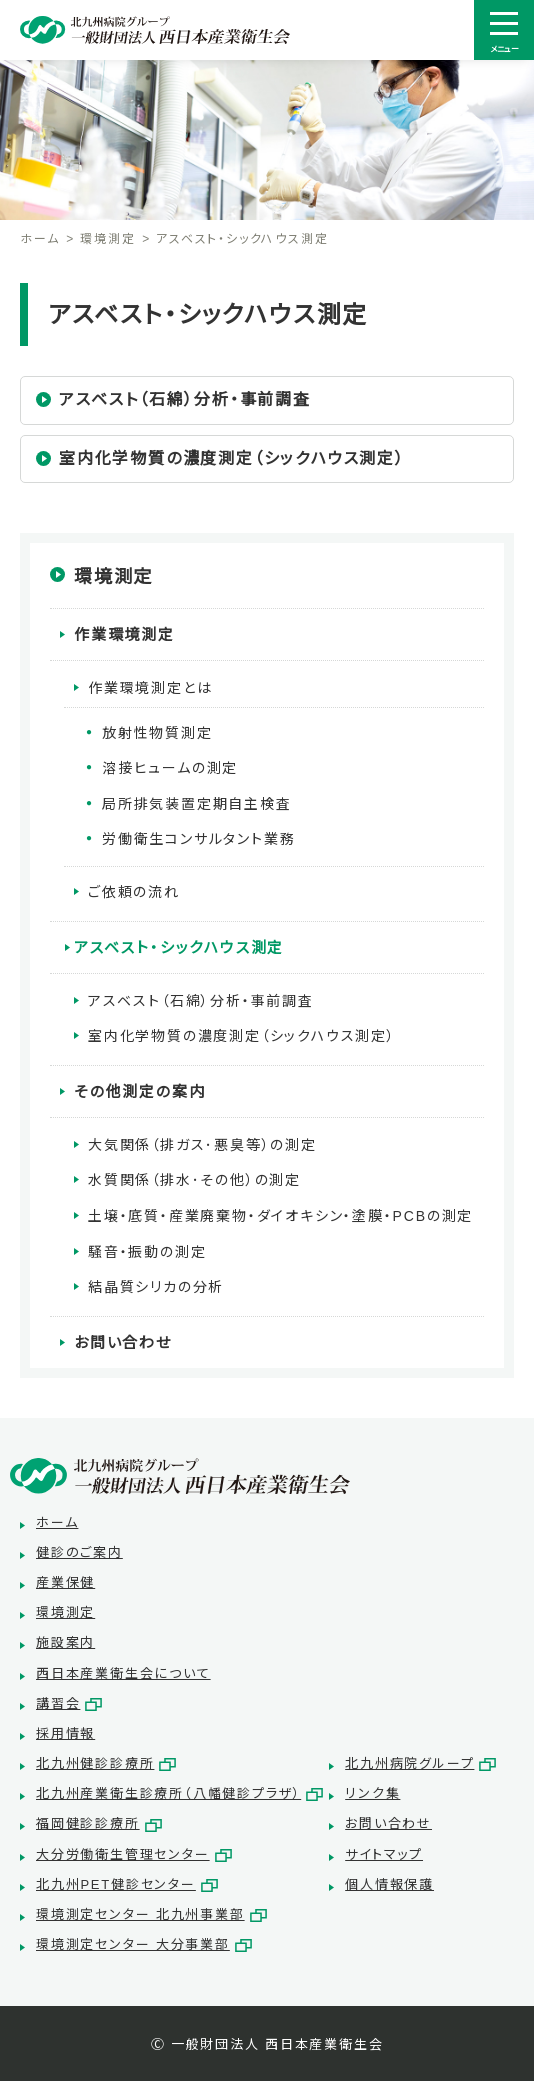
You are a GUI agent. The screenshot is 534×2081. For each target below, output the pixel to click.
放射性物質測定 (157, 733)
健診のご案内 (79, 1552)
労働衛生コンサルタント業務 (198, 839)
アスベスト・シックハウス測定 (179, 947)
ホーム (39, 239)
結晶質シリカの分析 (156, 1287)
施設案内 (65, 1642)
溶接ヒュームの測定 (170, 768)
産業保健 (65, 1582)
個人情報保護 (389, 1884)
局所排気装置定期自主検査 (197, 804)
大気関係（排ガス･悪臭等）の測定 (202, 1145)
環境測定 (107, 239)
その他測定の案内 (139, 1091)
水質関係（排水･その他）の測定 (194, 1180)
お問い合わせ (123, 1342)
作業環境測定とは (150, 688)
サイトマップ (384, 1854)
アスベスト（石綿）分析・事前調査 (185, 399)
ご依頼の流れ (134, 892)
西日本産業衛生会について (123, 1673)
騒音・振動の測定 (147, 1252)
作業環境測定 (124, 634)
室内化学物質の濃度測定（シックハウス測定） (232, 458)
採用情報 (65, 1733)
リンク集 (372, 1793)
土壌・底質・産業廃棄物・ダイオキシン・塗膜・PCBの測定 (280, 1216)
